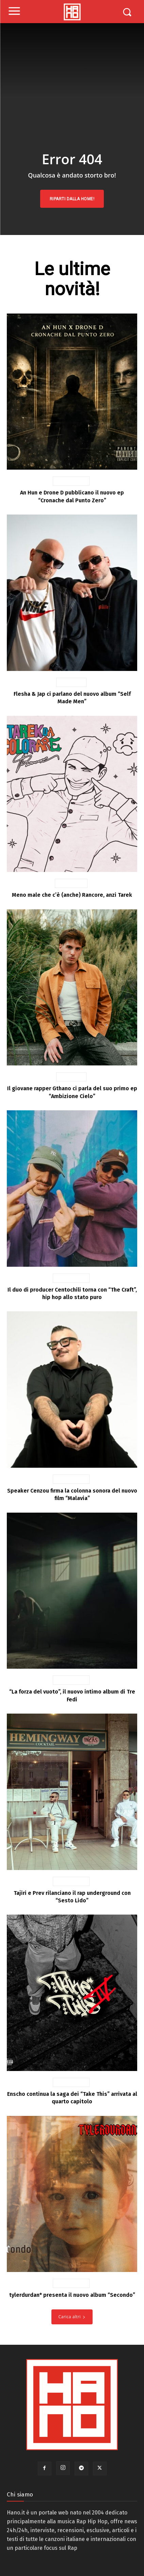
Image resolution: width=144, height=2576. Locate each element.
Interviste (71, 682)
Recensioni (71, 883)
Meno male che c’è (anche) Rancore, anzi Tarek (72, 895)
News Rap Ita (71, 481)
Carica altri (71, 2317)
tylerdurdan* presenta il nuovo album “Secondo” (72, 2295)
